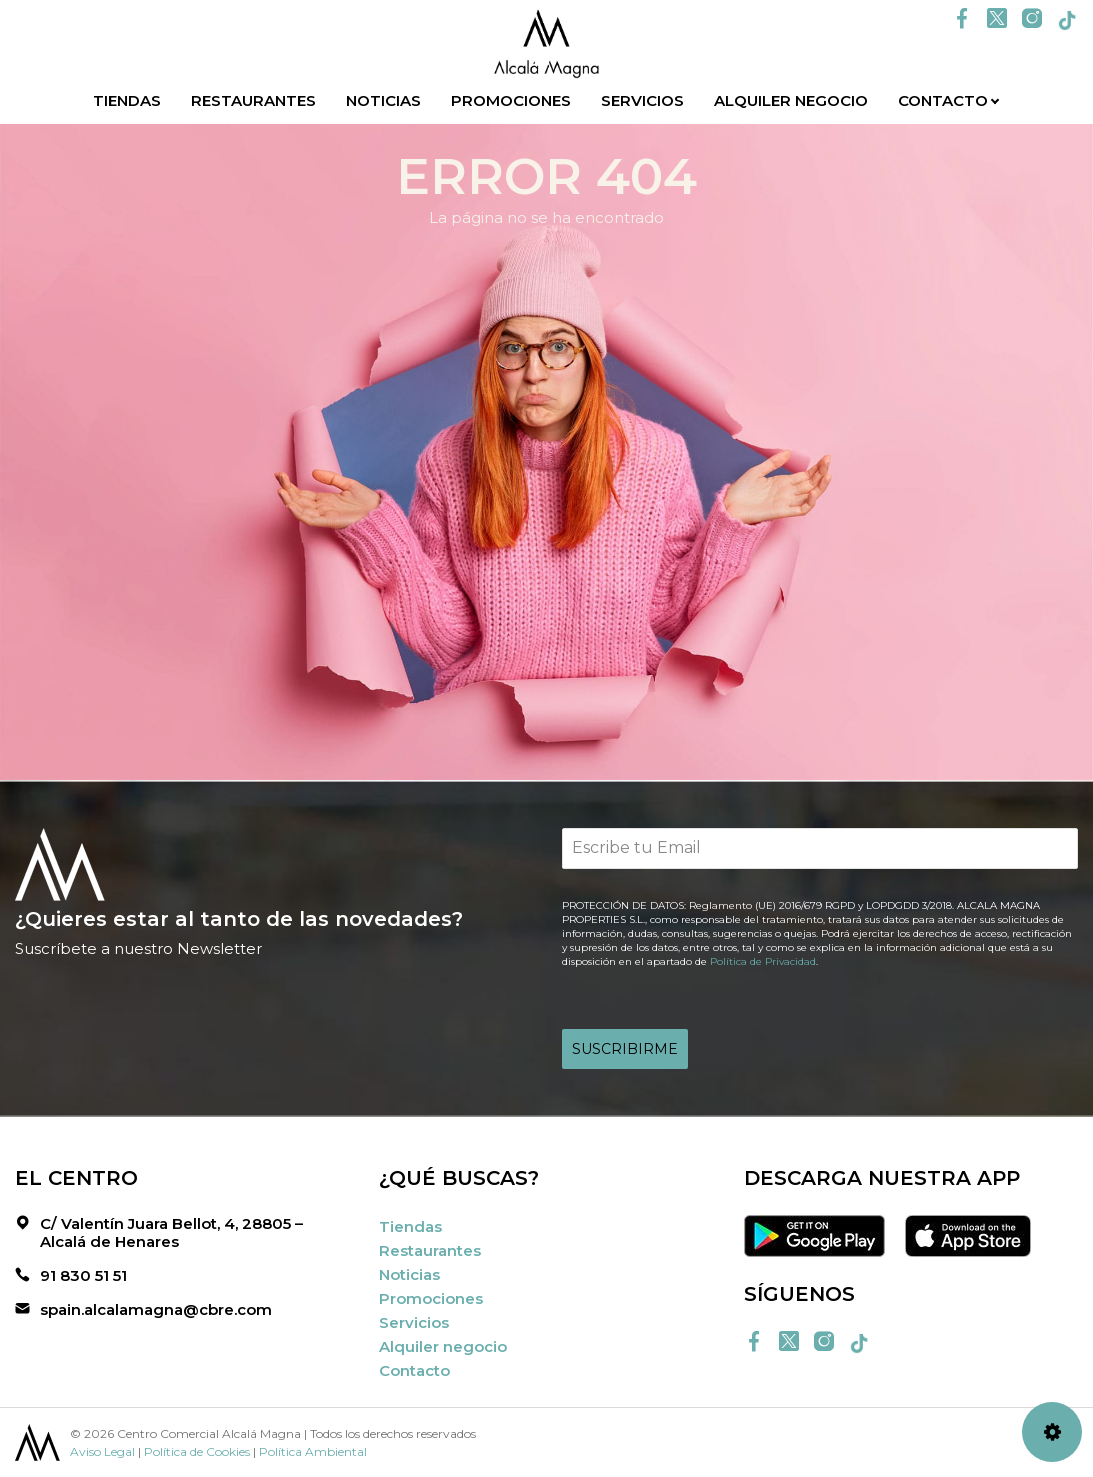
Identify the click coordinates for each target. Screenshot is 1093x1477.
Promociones (511, 100)
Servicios (642, 100)
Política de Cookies (197, 1451)
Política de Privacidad (763, 961)
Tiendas (127, 100)
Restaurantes (253, 100)
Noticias (383, 100)
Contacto (943, 100)
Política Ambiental (313, 1451)
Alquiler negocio (791, 100)
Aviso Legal (102, 1451)
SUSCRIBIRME (625, 1049)
